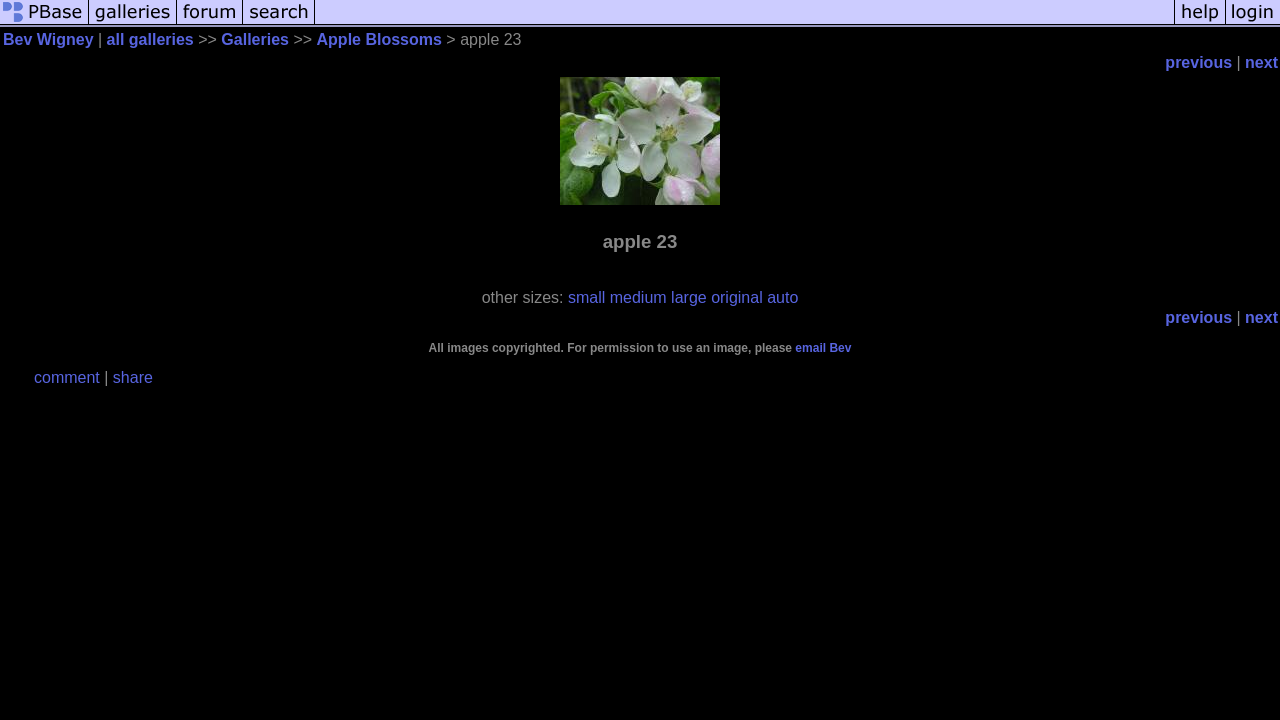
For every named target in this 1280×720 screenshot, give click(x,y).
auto (782, 297)
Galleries (255, 39)
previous (1198, 62)
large (689, 297)
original (737, 297)
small (586, 297)
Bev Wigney (48, 39)
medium (638, 297)
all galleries (150, 39)
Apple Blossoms (379, 39)
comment (67, 377)
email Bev (823, 348)
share (133, 377)
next (1261, 62)
